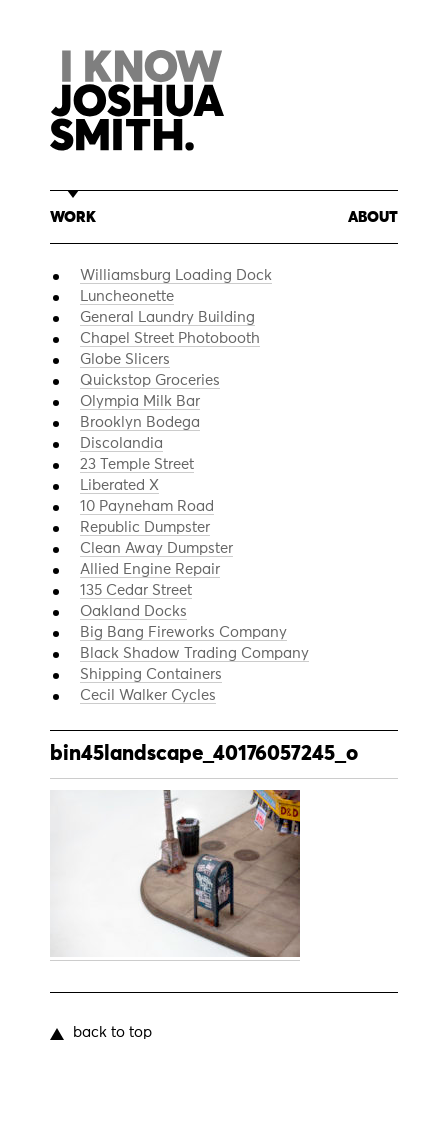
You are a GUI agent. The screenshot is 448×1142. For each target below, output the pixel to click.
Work (73, 217)
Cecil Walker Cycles (148, 695)
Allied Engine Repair (150, 569)
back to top (112, 1032)
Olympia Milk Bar (140, 401)
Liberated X (119, 485)
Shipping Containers (151, 674)
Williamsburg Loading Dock (176, 275)
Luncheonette (127, 296)
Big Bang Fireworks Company (183, 632)
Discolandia (121, 443)
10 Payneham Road (147, 506)
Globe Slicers (125, 359)
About (373, 217)
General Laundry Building (167, 317)
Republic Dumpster (145, 527)
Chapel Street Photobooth (170, 338)
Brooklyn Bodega (140, 422)
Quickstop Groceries (150, 380)
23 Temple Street (137, 464)
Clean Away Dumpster (156, 548)
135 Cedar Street (136, 590)
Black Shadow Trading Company (194, 653)
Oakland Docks (133, 611)
